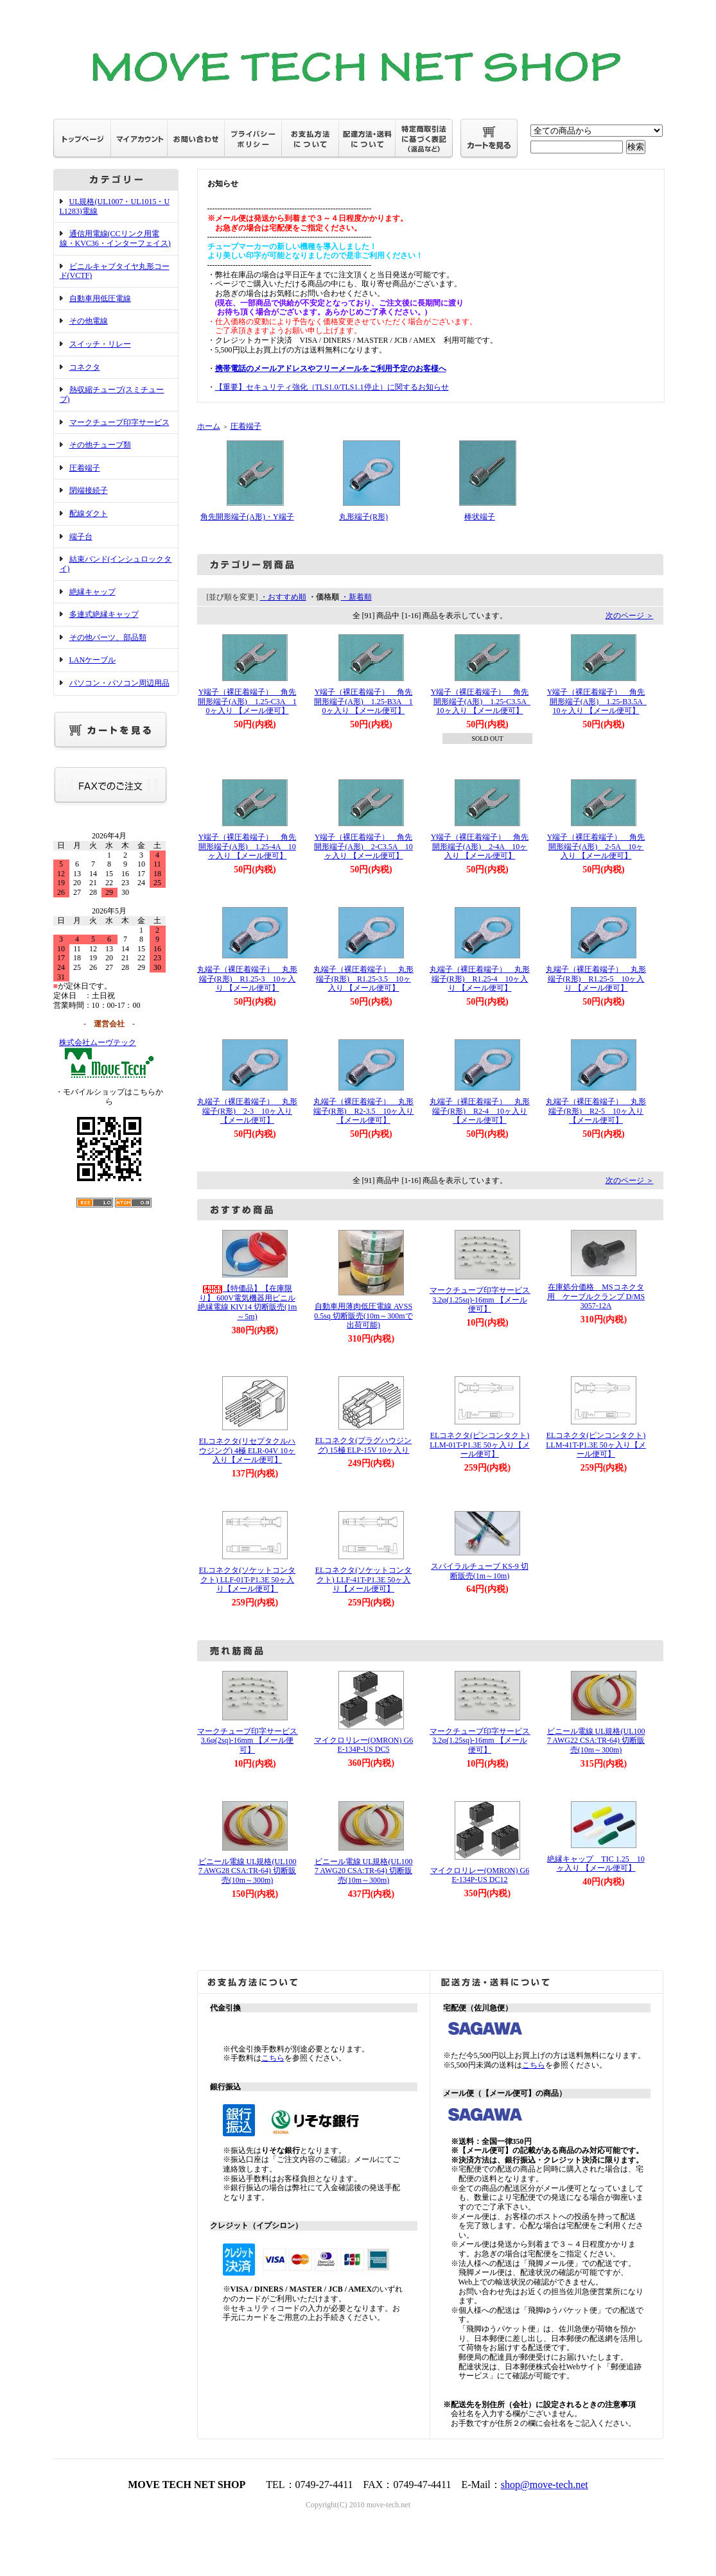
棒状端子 (479, 516)
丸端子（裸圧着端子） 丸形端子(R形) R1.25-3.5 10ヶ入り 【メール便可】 (363, 978)
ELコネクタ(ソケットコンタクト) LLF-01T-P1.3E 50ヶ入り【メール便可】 (247, 1579)
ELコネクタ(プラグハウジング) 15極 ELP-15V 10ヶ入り (363, 1445)
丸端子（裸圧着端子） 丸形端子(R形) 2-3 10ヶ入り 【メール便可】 (247, 1111)
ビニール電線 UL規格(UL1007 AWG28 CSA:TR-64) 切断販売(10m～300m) (247, 1871)
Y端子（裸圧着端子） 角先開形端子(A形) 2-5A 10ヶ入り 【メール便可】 (596, 846)
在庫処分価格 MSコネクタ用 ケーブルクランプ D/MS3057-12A (596, 1296)
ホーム (208, 426)
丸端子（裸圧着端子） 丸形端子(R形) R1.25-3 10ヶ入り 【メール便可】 (247, 978)
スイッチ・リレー (100, 344)
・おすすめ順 (283, 596)
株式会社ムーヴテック (97, 1042)
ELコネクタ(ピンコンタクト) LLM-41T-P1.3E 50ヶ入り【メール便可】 (596, 1444)
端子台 (80, 536)
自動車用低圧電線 (100, 298)
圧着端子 (84, 467)
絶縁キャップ (92, 591)
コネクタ (84, 367)
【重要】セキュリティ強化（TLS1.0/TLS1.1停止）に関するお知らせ (332, 387)
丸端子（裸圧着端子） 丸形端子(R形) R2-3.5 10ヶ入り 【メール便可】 (363, 1111)
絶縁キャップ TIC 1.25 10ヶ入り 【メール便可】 (595, 1863)
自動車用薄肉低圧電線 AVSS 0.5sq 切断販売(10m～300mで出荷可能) (363, 1315)
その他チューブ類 (100, 444)
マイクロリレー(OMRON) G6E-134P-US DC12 (479, 1875)
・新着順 (356, 596)
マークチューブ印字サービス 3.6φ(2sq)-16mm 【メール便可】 (251, 1740)
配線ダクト (88, 513)
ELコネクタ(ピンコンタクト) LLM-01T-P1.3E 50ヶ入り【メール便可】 (480, 1444)
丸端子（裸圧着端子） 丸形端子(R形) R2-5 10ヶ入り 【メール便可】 (596, 1111)
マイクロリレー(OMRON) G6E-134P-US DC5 (363, 1745)
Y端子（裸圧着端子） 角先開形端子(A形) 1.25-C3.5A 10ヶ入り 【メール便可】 (482, 701)
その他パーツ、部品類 (107, 637)
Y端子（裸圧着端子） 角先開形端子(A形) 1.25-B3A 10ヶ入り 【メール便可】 (363, 701)
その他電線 (88, 320)
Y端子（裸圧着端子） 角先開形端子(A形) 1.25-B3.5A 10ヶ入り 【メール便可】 (599, 701)
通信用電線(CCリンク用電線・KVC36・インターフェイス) (115, 238)
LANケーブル (92, 659)
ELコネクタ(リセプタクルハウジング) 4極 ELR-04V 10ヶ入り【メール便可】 (247, 1450)
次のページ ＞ (630, 615)
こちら (272, 2057)
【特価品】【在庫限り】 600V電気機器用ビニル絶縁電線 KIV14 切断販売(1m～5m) (247, 1302)
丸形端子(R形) (363, 516)
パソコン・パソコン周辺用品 (119, 683)
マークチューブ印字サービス (119, 422)
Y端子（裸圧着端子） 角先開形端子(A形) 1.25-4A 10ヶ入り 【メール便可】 (247, 846)
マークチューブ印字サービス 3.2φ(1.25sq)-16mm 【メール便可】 (483, 1299)
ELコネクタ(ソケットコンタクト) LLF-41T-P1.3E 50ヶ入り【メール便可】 (363, 1579)
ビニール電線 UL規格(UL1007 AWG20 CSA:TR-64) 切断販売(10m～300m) (364, 1871)
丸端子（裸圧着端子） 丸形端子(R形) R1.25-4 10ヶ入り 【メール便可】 (480, 978)
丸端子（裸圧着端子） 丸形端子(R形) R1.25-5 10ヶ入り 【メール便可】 (596, 978)
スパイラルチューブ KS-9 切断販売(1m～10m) (479, 1571)
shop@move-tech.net (544, 2484)
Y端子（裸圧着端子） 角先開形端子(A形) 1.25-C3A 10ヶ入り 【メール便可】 (247, 701)
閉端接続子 (88, 490)
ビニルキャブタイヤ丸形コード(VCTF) (115, 271)
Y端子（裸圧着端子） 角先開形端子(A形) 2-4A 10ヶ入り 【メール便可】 (480, 846)
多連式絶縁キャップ (104, 614)
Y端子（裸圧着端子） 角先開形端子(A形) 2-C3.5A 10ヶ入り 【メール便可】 (363, 846)
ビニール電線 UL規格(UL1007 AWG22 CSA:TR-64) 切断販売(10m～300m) (596, 1740)
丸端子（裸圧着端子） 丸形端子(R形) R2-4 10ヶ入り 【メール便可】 (480, 1111)
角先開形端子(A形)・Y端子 (246, 516)
